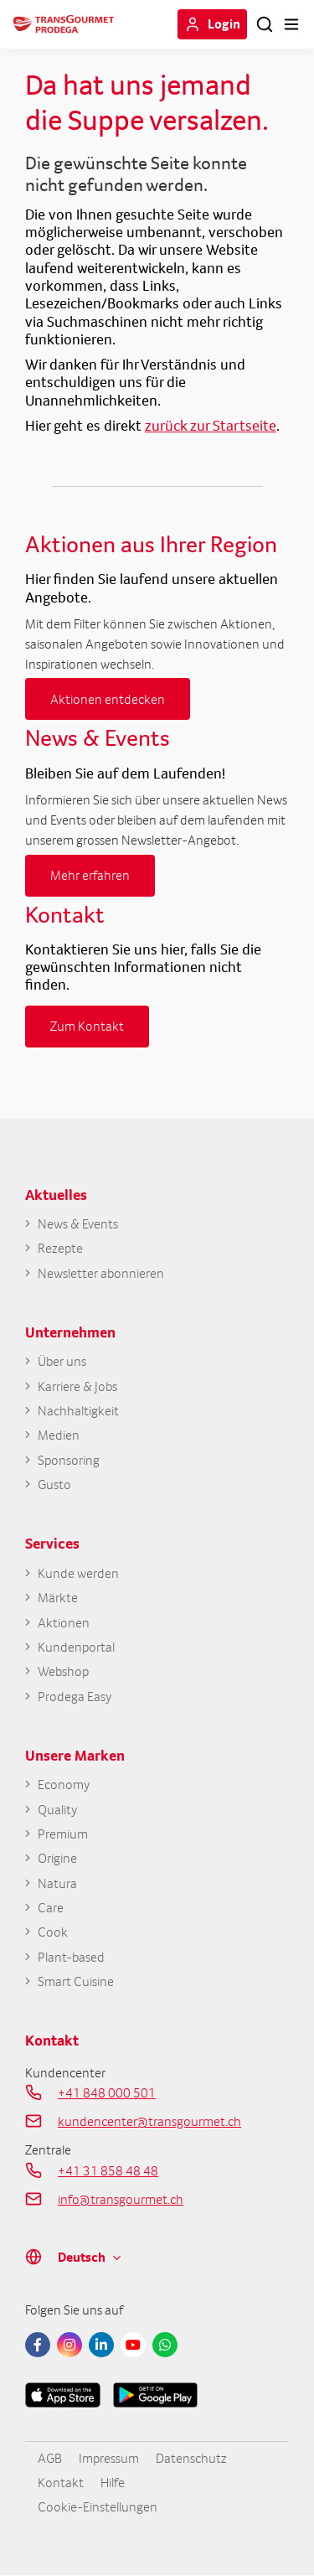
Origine (57, 1858)
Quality (57, 1810)
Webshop (63, 1671)
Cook (53, 1932)
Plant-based (71, 1957)
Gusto (54, 1484)
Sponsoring (69, 1460)
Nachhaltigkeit (78, 1411)
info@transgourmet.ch (120, 2199)
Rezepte (60, 1248)
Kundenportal (76, 1647)
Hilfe (112, 2482)
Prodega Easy (74, 1696)
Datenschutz (191, 2457)
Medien (59, 1435)
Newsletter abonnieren (101, 1273)
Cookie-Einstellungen (97, 2506)
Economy (64, 1784)
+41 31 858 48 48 (108, 2170)
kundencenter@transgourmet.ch (149, 2121)
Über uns (62, 1361)
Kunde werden (78, 1573)
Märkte (58, 1598)
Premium (63, 1834)
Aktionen (64, 1623)
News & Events (78, 1224)
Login (224, 23)
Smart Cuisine (76, 1981)
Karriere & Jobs (77, 1386)
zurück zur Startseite (210, 425)
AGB (50, 2457)
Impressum (109, 2457)
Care (51, 1908)
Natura (57, 1883)
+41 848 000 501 (107, 2092)
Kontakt (61, 2482)
